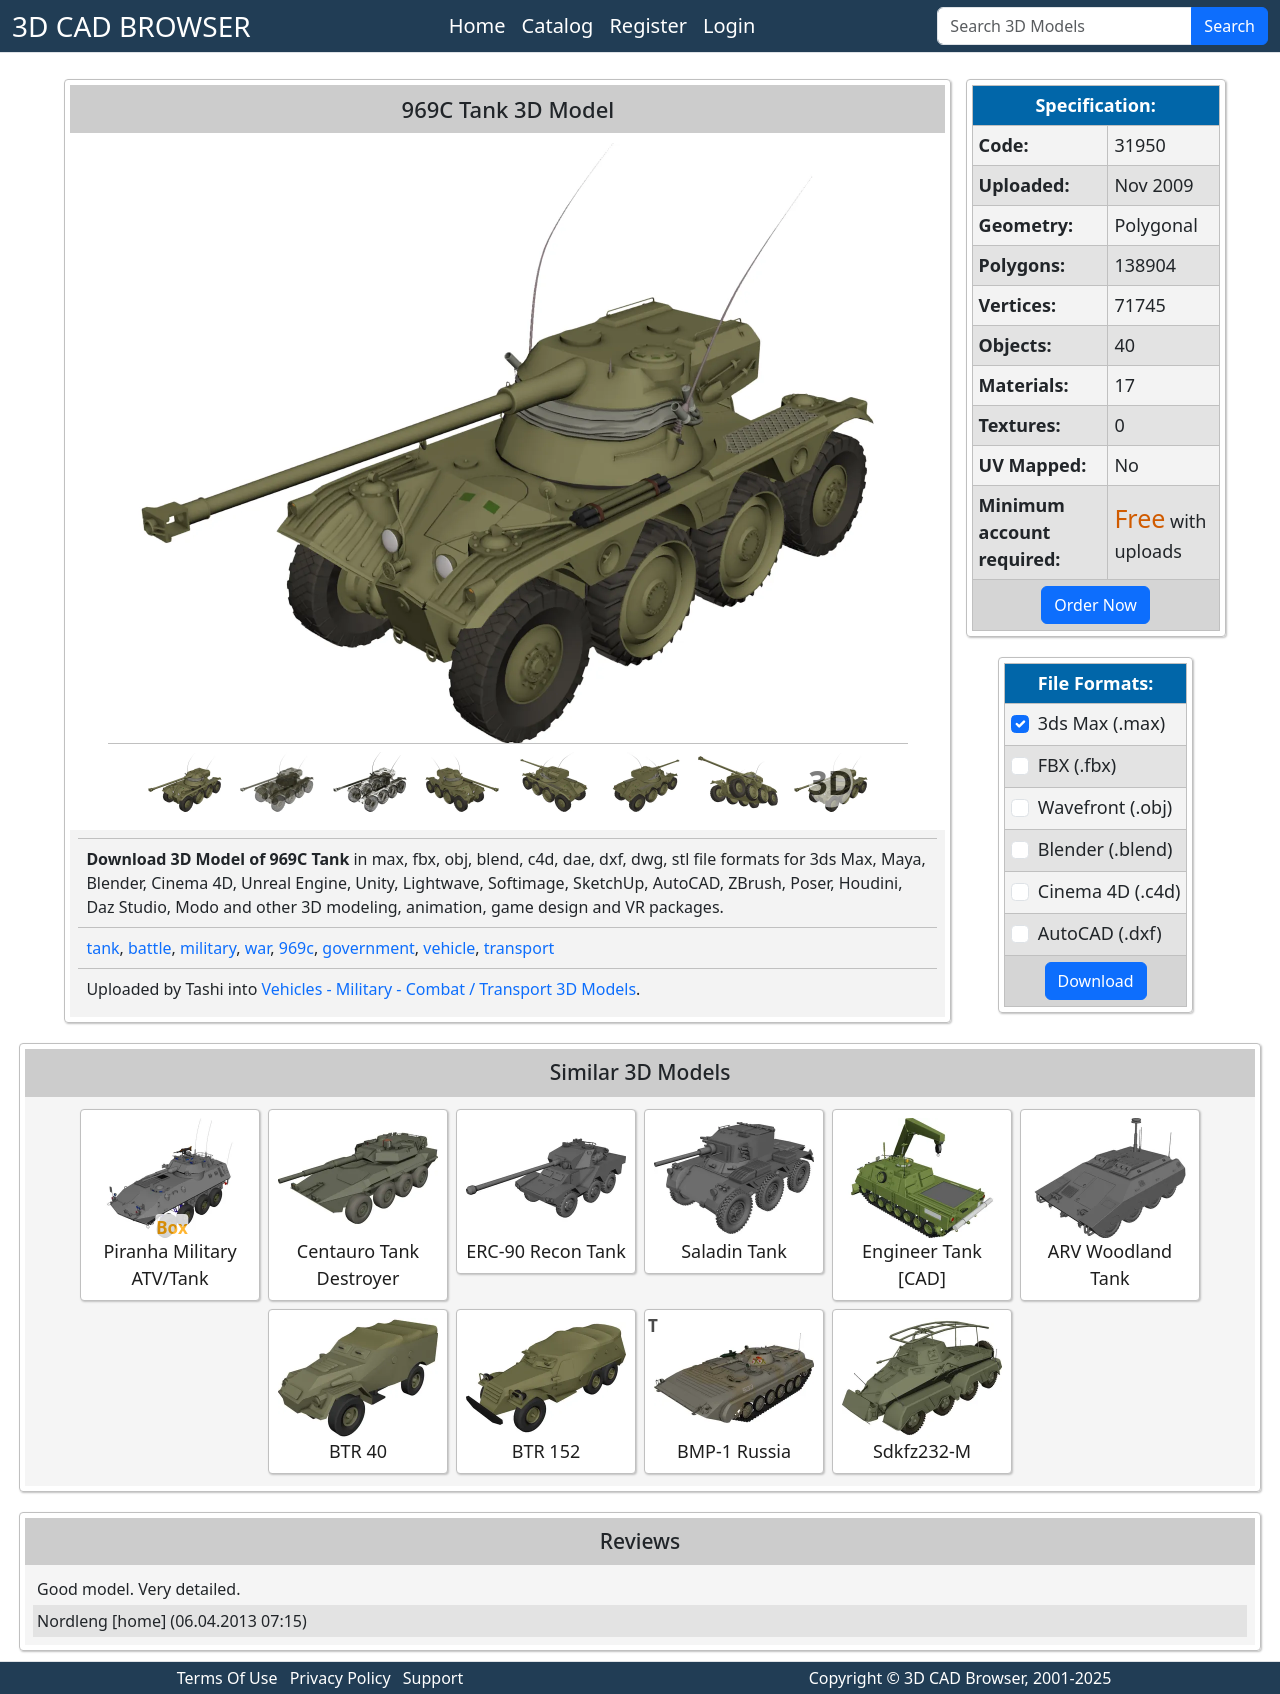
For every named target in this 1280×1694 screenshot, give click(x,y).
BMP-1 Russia (734, 1390)
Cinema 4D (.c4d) (1109, 891)
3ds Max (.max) (1101, 723)
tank (102, 948)
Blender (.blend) (1105, 849)
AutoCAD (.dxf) (1100, 933)
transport (519, 948)
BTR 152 (546, 1390)
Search (1229, 26)
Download (1096, 981)
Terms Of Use (227, 1678)
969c (296, 948)
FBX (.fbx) (1077, 765)
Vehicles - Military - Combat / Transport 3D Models (448, 989)
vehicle (449, 948)
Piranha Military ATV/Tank (170, 1204)
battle (150, 948)
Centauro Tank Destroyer (358, 1204)
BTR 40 (358, 1390)
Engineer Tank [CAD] (922, 1204)
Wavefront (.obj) (1105, 807)
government (368, 948)
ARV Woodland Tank (1110, 1204)
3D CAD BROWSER (131, 26)
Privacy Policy (340, 1678)
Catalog (558, 25)
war (258, 948)
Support (433, 1678)
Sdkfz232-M (922, 1390)
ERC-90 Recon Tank (546, 1190)
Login (729, 25)
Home (477, 25)
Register (648, 25)
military (208, 948)
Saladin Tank (734, 1190)
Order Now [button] (1095, 605)
